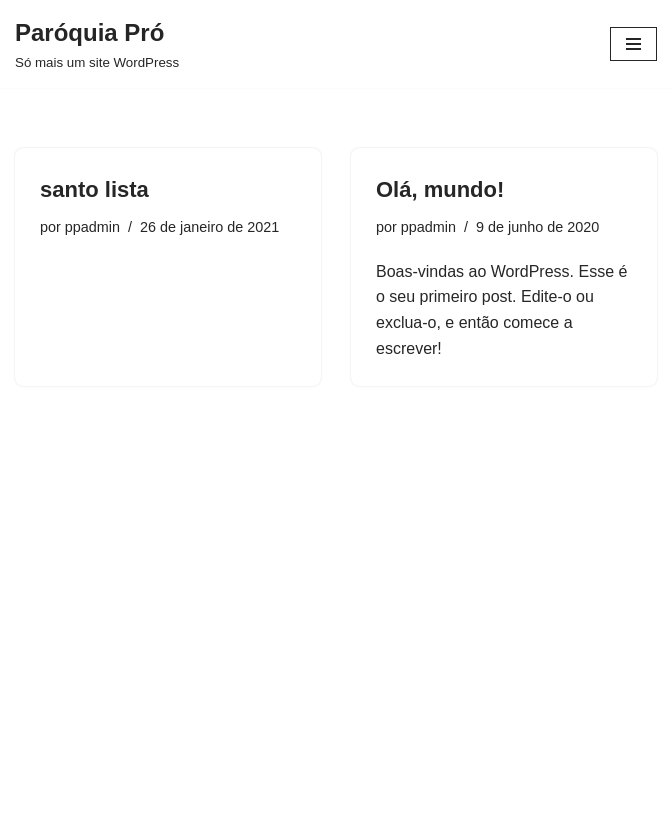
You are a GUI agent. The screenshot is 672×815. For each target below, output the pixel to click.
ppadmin (92, 227)
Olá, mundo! (440, 189)
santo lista (94, 189)
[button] (629, 28)
